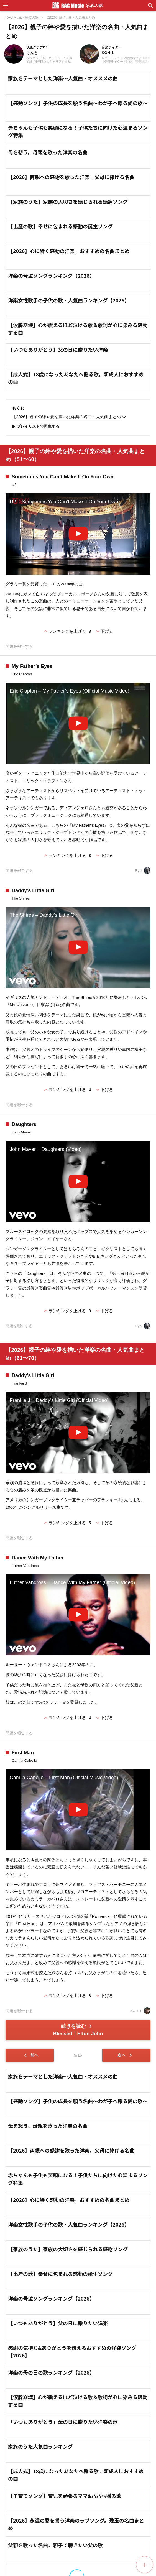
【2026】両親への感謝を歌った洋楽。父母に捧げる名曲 (71, 176)
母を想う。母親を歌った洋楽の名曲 (48, 152)
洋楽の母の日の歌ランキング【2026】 (51, 2463)
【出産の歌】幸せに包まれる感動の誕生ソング (60, 226)
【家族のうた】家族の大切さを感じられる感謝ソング (68, 201)
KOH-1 (140, 2011)
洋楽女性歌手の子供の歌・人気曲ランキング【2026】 (68, 300)
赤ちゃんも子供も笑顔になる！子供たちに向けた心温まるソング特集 (78, 131)
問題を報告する (19, 646)
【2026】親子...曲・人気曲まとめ (70, 17)
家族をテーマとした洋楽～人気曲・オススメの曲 (63, 78)
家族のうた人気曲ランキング (40, 2537)
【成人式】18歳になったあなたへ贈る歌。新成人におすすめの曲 (76, 378)
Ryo (142, 871)
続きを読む (78, 2029)
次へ (125, 2055)
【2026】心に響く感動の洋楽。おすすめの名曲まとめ (68, 250)
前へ (30, 2055)
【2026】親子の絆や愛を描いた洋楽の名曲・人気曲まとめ (69, 417)
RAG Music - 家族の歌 (22, 17)
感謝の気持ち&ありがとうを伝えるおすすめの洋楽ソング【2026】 (72, 2442)
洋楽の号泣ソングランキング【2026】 (51, 275)
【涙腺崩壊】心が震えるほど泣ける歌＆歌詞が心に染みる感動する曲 (77, 328)
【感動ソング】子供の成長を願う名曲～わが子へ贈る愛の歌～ (78, 102)
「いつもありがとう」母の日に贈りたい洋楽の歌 (63, 2513)
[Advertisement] (78, 2112)
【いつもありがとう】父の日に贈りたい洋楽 (58, 349)
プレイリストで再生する (34, 426)
